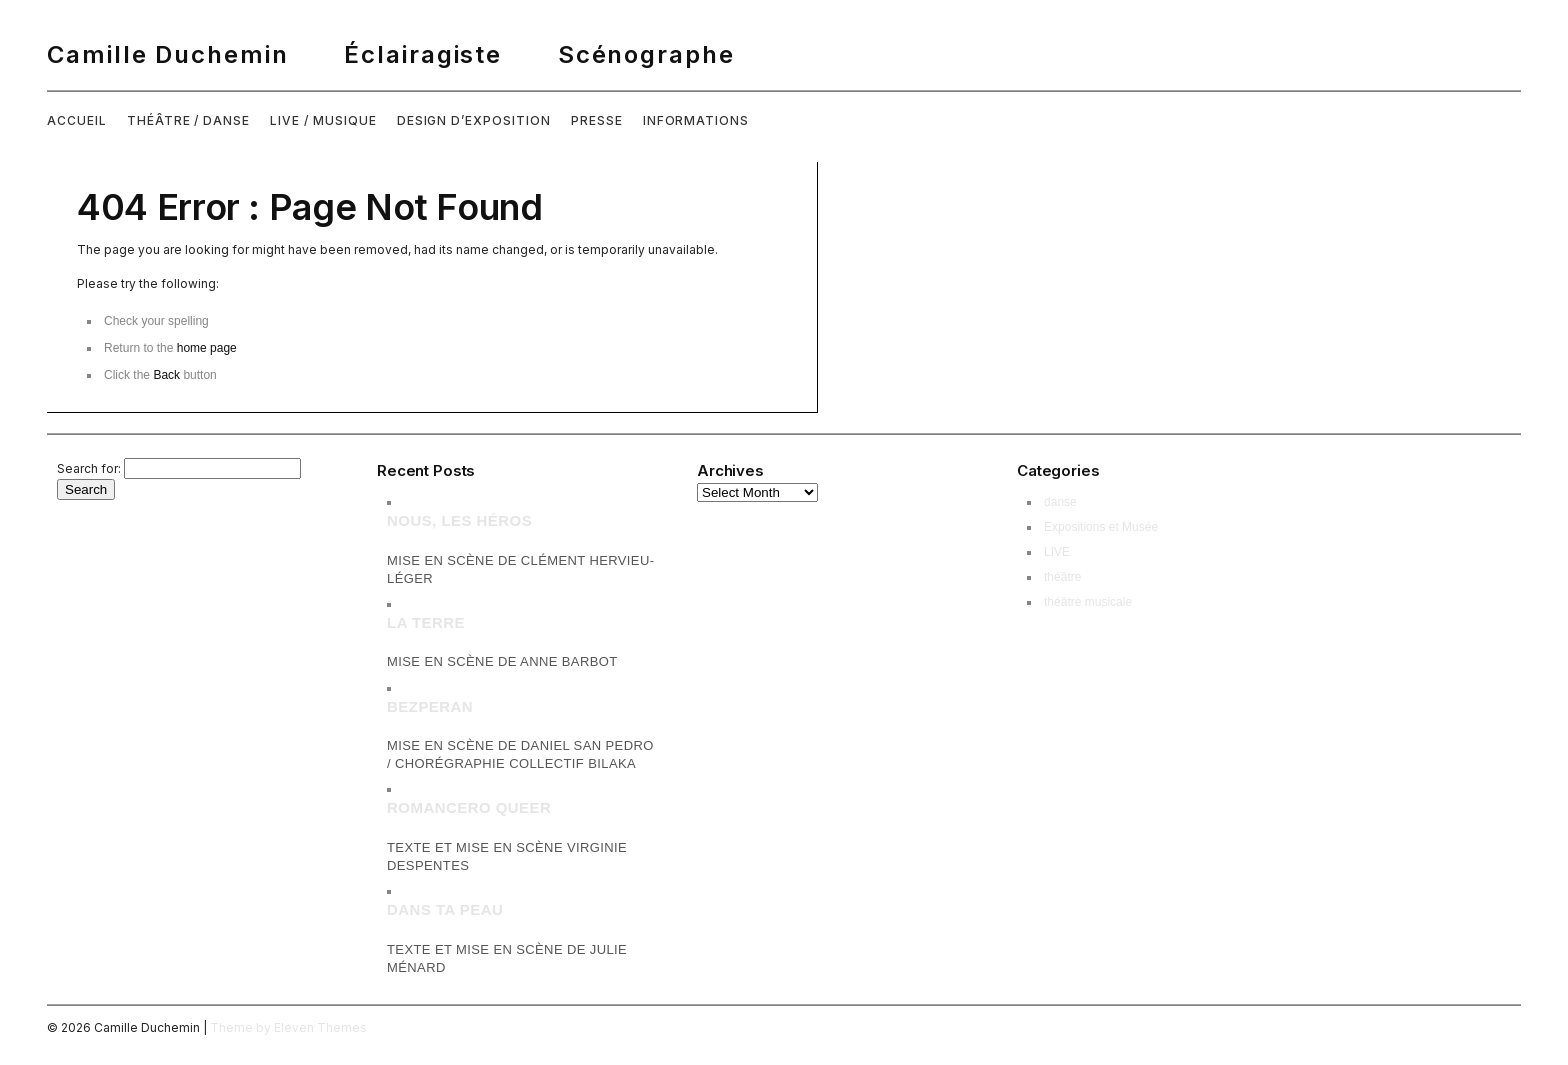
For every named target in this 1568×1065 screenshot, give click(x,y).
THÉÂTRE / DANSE (188, 120)
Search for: (89, 468)
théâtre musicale (1088, 602)
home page (207, 348)
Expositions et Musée (1101, 527)
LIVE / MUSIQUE (323, 120)
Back (166, 375)
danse (1060, 502)
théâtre (1062, 577)
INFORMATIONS (696, 120)
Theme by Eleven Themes (288, 1027)
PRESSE (597, 120)
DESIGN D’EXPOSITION (474, 120)
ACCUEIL (77, 120)
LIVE (1057, 552)
